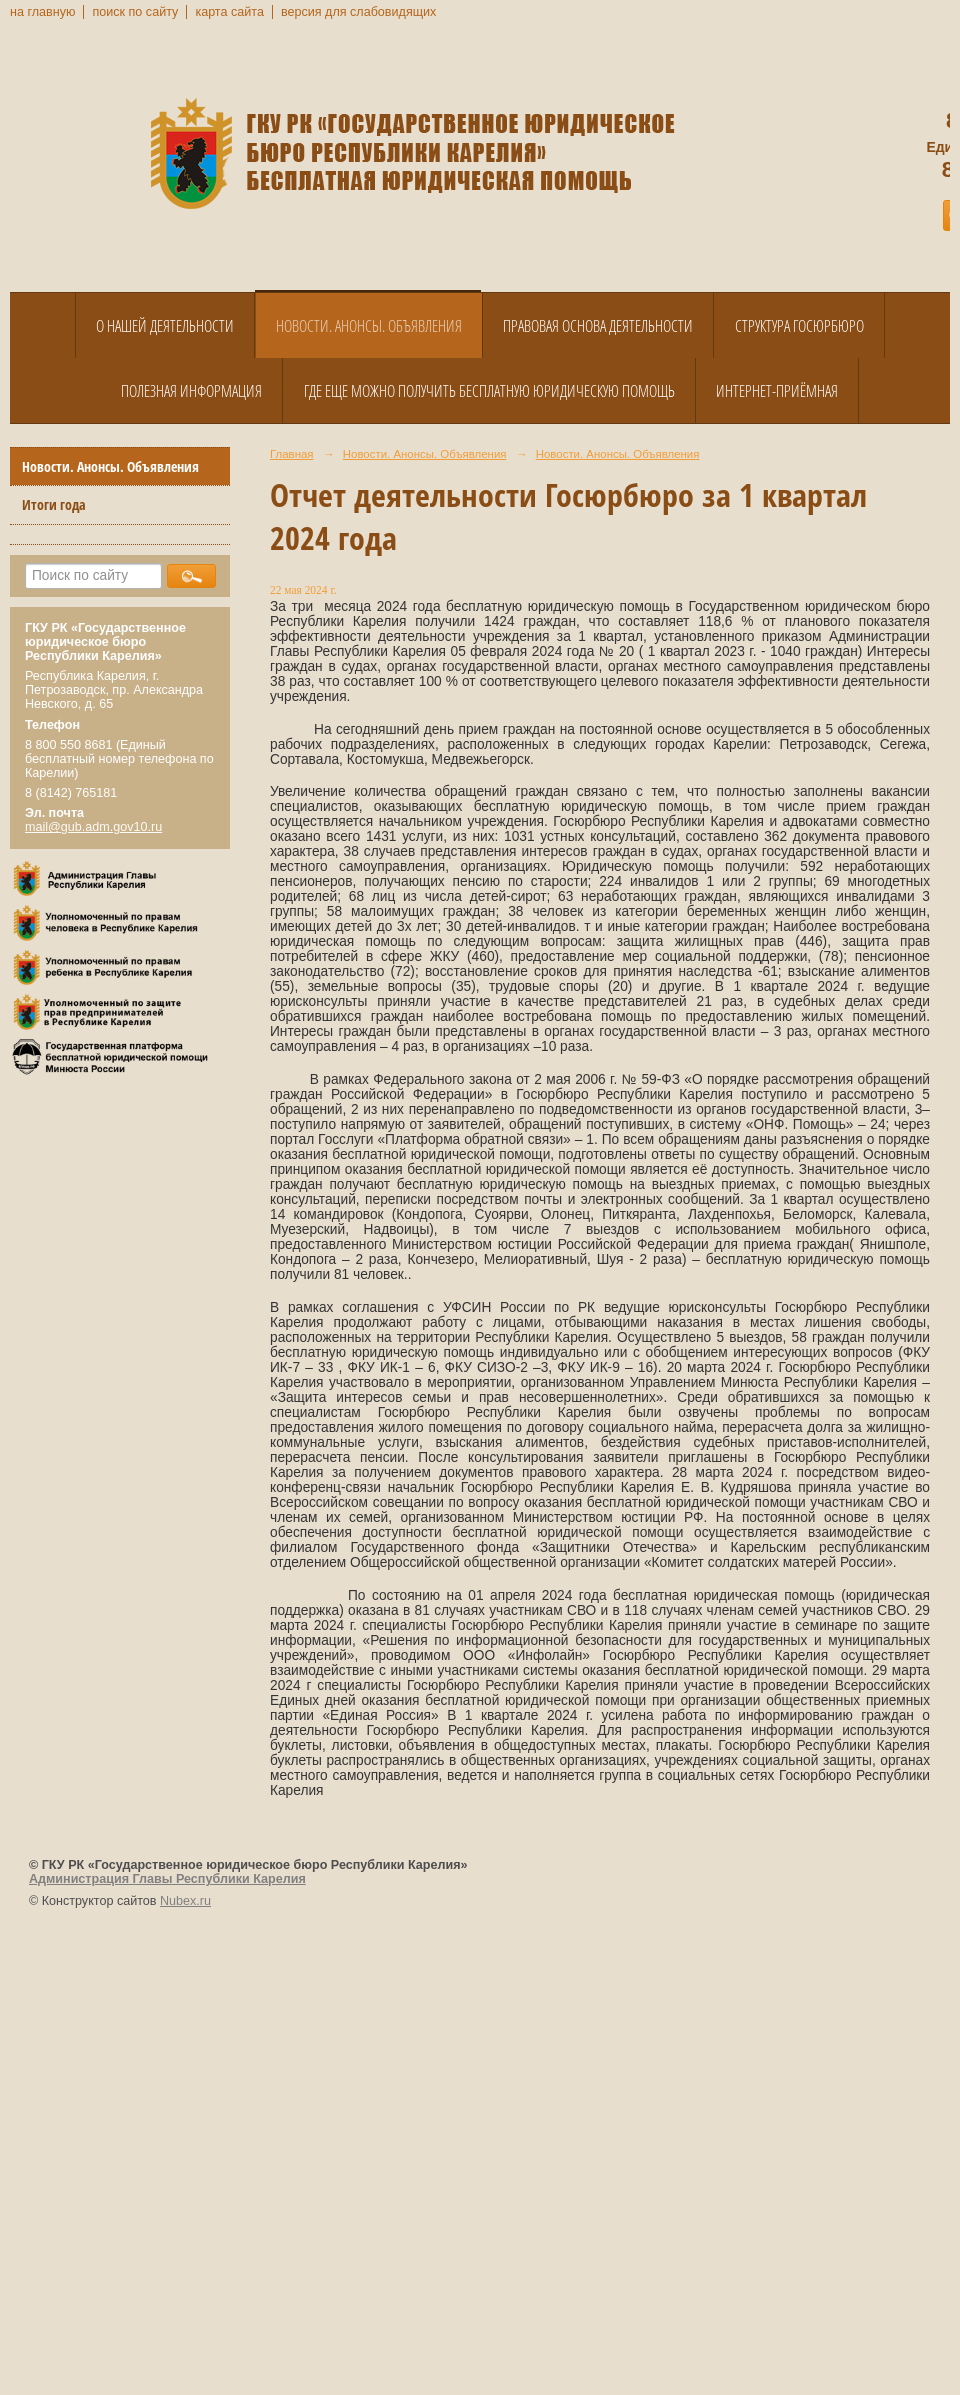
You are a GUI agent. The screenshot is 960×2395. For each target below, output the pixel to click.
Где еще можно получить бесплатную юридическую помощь (489, 391)
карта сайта (229, 12)
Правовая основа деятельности (598, 326)
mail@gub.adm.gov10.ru (93, 827)
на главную (42, 12)
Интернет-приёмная (777, 391)
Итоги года (54, 504)
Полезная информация (191, 391)
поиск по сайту (135, 12)
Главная (292, 454)
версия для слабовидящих (358, 12)
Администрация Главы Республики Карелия (167, 1879)
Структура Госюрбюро (799, 326)
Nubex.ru (185, 1901)
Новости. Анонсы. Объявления (369, 326)
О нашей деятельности (165, 326)
